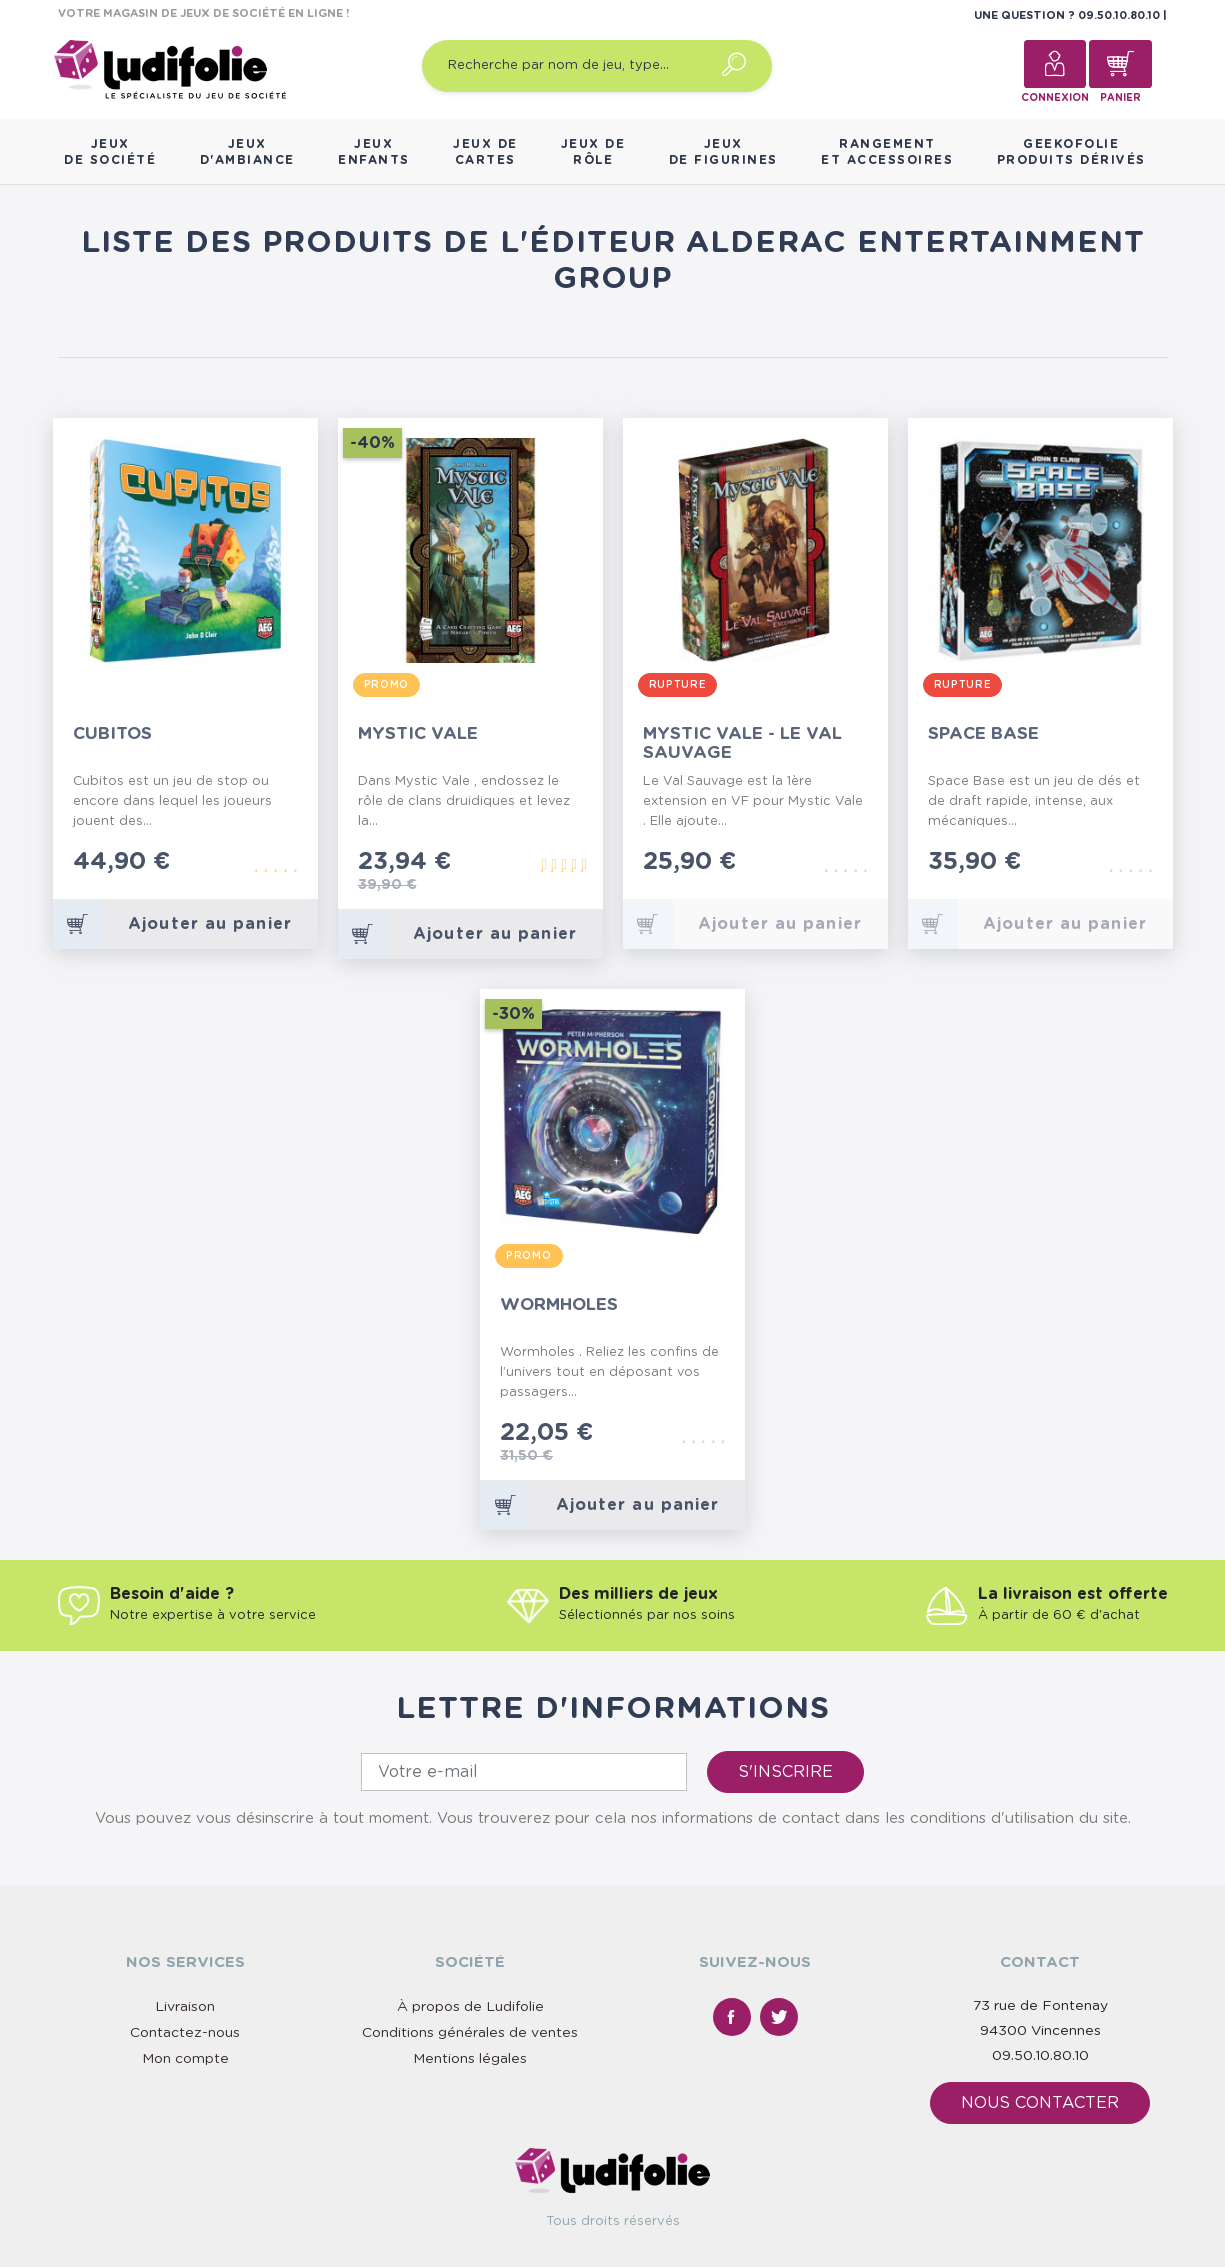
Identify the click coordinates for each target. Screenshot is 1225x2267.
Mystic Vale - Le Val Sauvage (742, 743)
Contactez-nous (185, 2033)
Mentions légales (470, 2059)
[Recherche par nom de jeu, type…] (597, 66)
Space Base (983, 733)
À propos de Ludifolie (470, 2007)
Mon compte (185, 2059)
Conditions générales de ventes (470, 2033)
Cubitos (112, 733)
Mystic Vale (418, 733)
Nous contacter (1040, 2103)
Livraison (185, 2007)
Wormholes (559, 1304)
